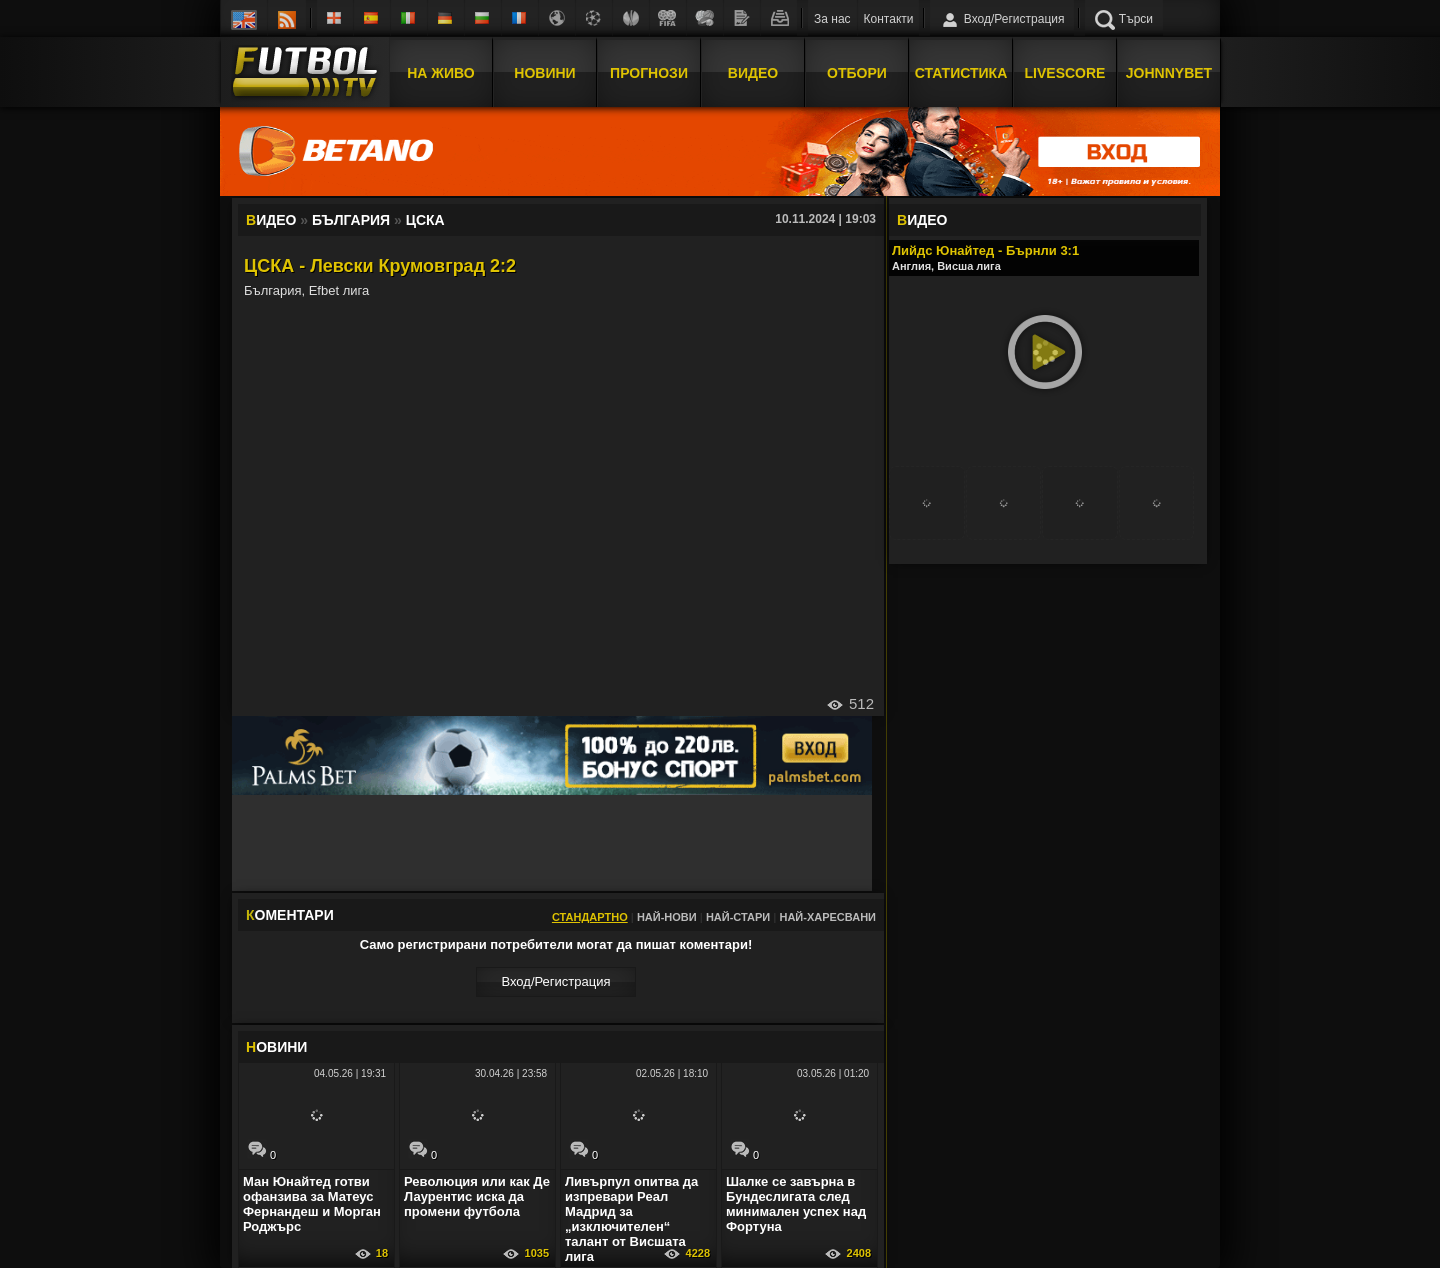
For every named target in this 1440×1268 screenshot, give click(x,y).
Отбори (857, 73)
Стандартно (590, 917)
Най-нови (667, 917)
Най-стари (738, 917)
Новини (544, 73)
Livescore (1065, 73)
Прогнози (649, 73)
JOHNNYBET (1169, 73)
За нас (832, 19)
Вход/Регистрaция (555, 981)
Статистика (961, 73)
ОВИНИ (276, 1047)
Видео (753, 73)
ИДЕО (922, 220)
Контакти (889, 19)
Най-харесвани (827, 917)
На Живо (440, 73)
